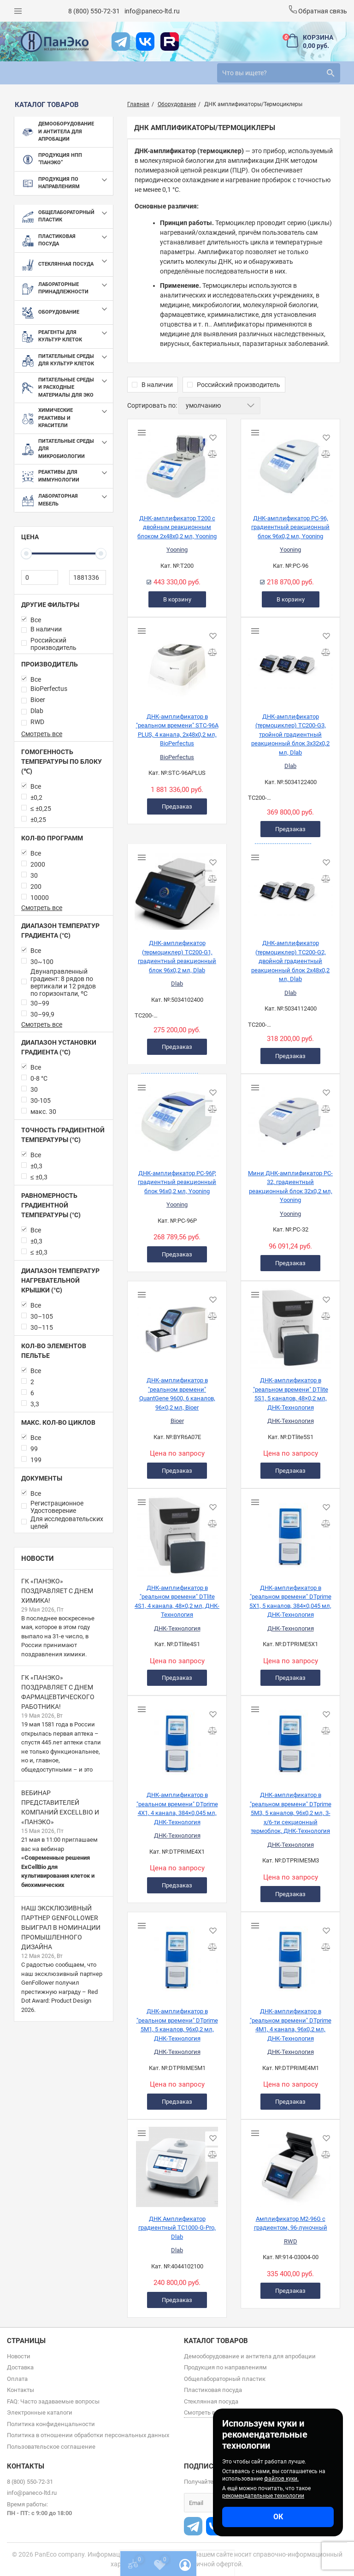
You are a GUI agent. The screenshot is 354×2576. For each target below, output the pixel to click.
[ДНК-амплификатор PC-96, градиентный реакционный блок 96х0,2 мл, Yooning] (290, 463)
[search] (279, 73)
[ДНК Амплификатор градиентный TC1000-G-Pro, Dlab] (177, 2163)
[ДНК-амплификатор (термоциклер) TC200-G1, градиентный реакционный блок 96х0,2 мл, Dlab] (177, 888)
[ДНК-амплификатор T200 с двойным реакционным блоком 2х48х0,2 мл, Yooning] (177, 463)
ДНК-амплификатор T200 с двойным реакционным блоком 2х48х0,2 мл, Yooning (177, 527)
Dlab (290, 765)
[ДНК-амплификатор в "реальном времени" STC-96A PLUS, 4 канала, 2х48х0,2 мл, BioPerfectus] (177, 661)
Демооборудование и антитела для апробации (250, 2356)
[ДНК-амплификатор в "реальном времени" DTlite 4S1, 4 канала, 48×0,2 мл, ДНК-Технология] (177, 1533)
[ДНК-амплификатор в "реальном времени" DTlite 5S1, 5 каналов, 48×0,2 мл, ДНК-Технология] (290, 1325)
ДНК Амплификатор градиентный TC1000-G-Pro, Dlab (177, 2227)
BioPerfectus (177, 757)
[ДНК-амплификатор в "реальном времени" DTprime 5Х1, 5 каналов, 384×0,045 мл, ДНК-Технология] (290, 1533)
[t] (121, 41)
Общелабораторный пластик (225, 2378)
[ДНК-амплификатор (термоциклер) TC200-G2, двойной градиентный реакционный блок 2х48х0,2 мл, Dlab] (290, 888)
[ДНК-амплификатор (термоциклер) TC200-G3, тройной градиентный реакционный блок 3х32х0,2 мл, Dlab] (290, 661)
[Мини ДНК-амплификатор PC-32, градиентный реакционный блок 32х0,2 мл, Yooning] (290, 1118)
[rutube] (169, 41)
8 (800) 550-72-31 (94, 11)
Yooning (177, 549)
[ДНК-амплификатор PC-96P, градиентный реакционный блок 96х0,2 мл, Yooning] (177, 1118)
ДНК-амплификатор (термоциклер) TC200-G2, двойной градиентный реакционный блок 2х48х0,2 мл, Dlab (290, 961)
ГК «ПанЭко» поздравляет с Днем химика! (57, 1590)
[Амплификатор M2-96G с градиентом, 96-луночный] (290, 2163)
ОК (278, 2516)
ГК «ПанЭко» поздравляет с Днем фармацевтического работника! (57, 1692)
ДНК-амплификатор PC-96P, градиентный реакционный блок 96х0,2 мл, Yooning (177, 1182)
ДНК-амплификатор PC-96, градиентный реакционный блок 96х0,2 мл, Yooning (290, 527)
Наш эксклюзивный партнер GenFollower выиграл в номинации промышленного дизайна (60, 1927)
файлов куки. (281, 2478)
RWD (290, 2241)
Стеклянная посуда (211, 2401)
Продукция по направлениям (225, 2367)
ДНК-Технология (290, 1420)
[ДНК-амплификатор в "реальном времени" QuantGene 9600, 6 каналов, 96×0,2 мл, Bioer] (177, 1325)
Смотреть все (41, 734)
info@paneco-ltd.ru (152, 11)
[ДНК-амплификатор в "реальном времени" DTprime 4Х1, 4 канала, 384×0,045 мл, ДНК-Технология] (177, 1740)
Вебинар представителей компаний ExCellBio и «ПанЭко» (60, 1807)
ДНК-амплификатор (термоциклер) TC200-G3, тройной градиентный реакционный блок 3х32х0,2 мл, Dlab (290, 734)
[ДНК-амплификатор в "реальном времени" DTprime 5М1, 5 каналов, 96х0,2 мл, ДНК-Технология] (177, 1956)
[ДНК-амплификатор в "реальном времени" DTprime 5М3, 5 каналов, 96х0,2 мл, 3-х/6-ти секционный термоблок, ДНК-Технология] (290, 1740)
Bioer (177, 1420)
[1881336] (87, 577)
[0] (39, 577)
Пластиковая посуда (213, 2389)
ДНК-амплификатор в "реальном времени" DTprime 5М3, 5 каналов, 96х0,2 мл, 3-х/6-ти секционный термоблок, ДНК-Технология (290, 1812)
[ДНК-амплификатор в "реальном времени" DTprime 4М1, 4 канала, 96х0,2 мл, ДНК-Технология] (290, 1956)
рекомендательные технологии (263, 2496)
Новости (37, 1558)
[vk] (145, 41)
